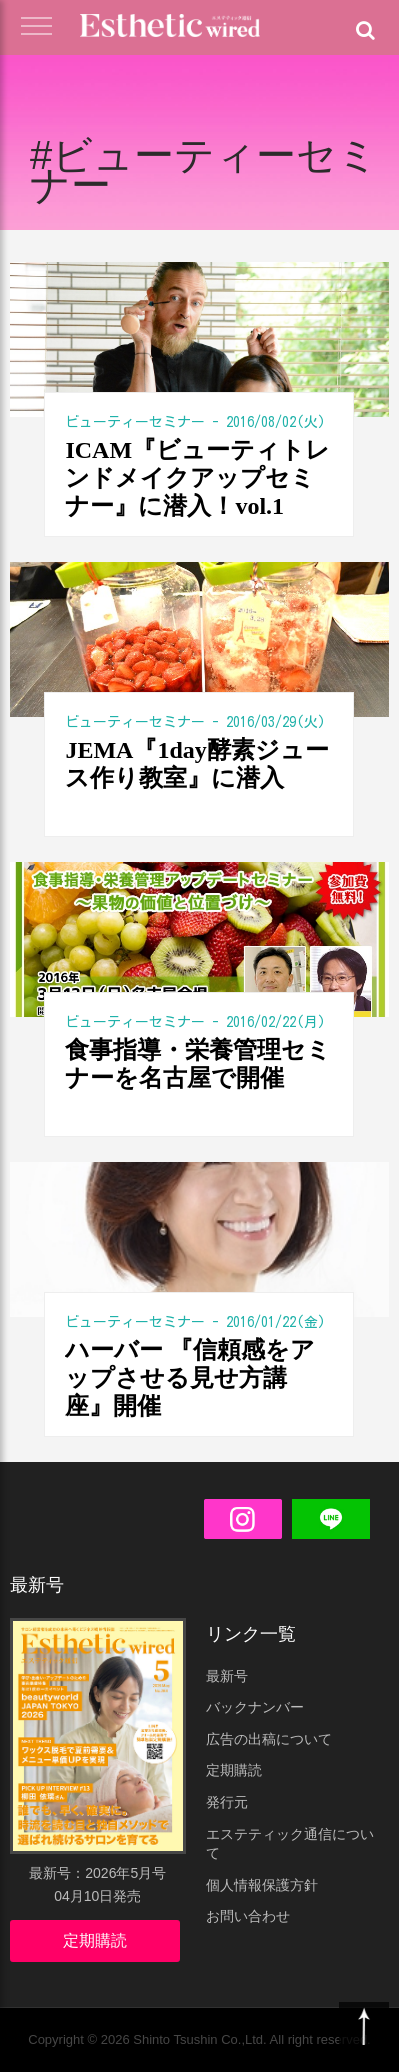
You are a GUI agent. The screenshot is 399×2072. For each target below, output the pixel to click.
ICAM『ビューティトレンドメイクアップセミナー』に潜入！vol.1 (197, 478)
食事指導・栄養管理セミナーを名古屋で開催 (198, 1064)
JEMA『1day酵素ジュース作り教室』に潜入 (196, 764)
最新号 (227, 1676)
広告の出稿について (269, 1739)
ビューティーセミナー (135, 422)
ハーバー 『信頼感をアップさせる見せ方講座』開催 (190, 1378)
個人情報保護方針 (262, 1885)
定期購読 (95, 1940)
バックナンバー (255, 1707)
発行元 (227, 1802)
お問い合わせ (248, 1916)
